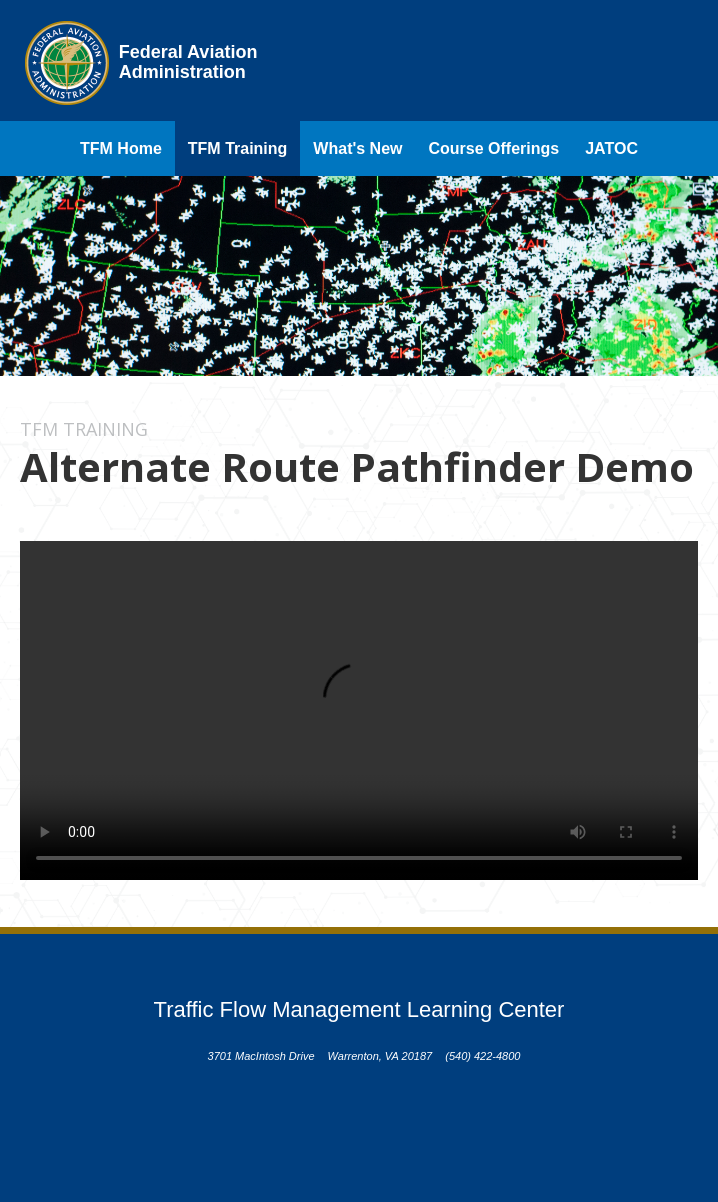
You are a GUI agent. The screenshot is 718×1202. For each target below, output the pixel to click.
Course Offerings (494, 148)
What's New (357, 148)
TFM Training (238, 148)
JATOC (611, 148)
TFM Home (121, 148)
